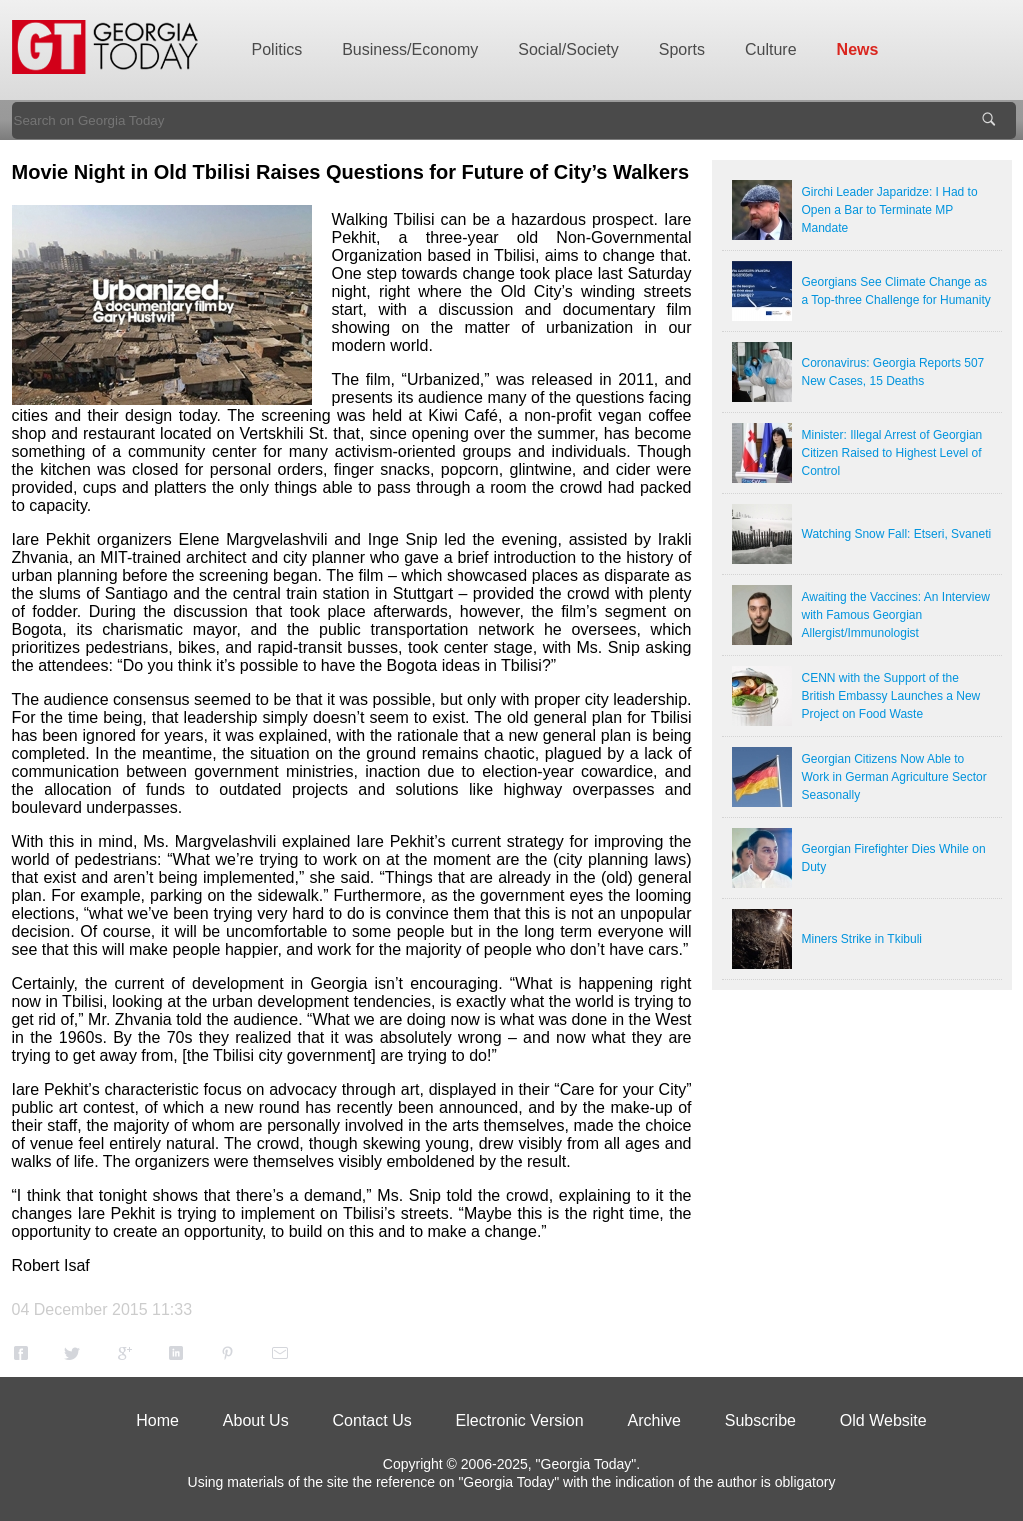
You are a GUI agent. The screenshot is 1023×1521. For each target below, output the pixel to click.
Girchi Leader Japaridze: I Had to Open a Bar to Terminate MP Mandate (890, 210)
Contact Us (372, 1420)
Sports (682, 49)
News (858, 49)
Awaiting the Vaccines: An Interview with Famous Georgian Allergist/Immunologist (896, 615)
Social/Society (568, 49)
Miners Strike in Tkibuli (862, 939)
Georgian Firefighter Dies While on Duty (894, 858)
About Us (256, 1420)
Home (157, 1420)
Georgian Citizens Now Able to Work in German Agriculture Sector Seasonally (894, 777)
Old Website (883, 1420)
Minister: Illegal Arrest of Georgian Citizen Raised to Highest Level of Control (892, 453)
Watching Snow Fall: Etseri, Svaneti (897, 534)
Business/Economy (410, 49)
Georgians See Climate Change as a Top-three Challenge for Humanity (896, 291)
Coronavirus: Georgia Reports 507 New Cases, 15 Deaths (893, 372)
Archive (654, 1420)
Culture (771, 49)
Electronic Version (520, 1420)
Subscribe (760, 1420)
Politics (277, 49)
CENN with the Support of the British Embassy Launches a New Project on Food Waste (891, 696)
